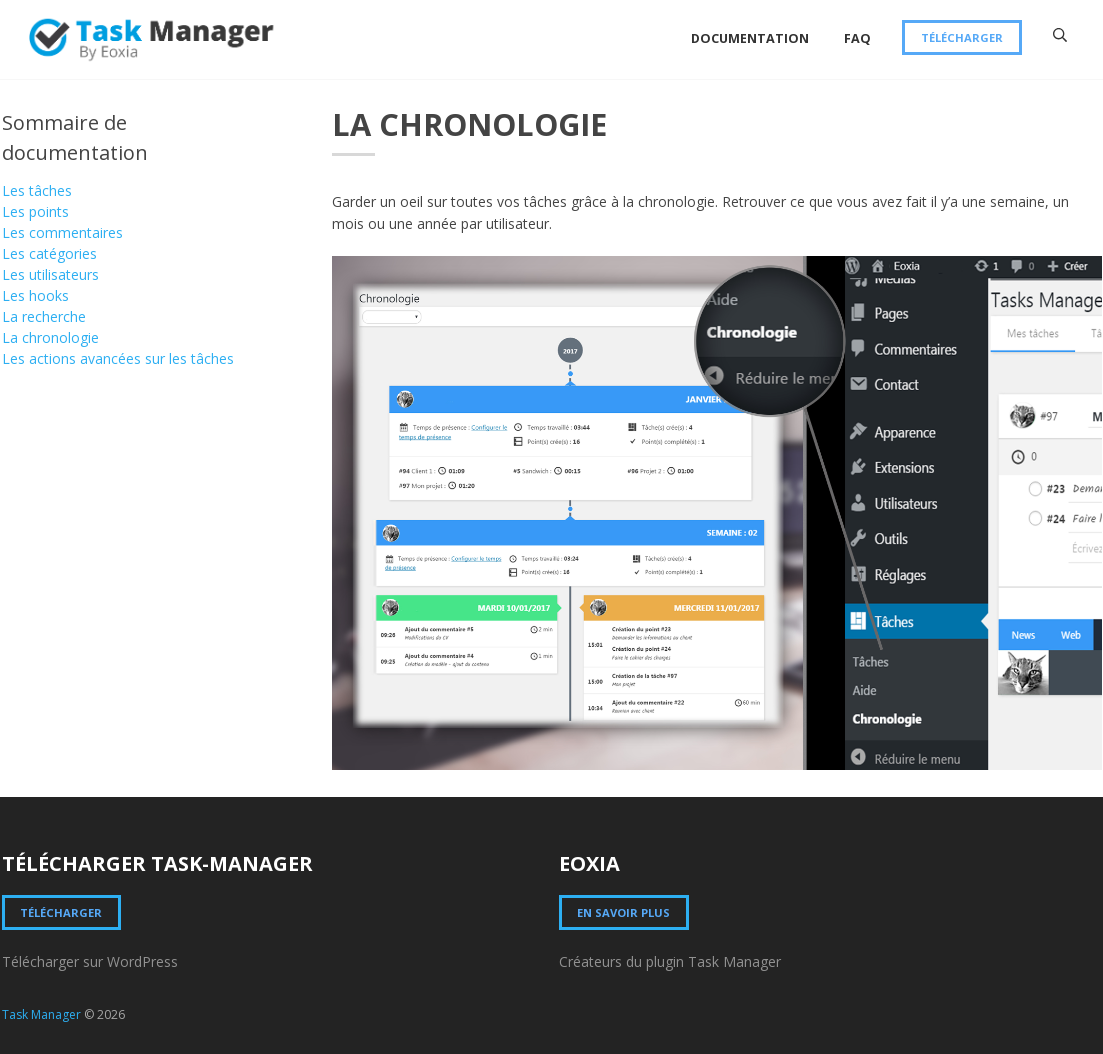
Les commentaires (62, 232)
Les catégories (49, 253)
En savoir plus (623, 912)
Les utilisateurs (50, 274)
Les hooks (35, 295)
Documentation (750, 38)
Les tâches (37, 190)
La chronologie (50, 337)
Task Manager (41, 1014)
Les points (35, 211)
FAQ (857, 38)
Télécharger (962, 37)
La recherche (44, 316)
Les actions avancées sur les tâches (118, 358)
